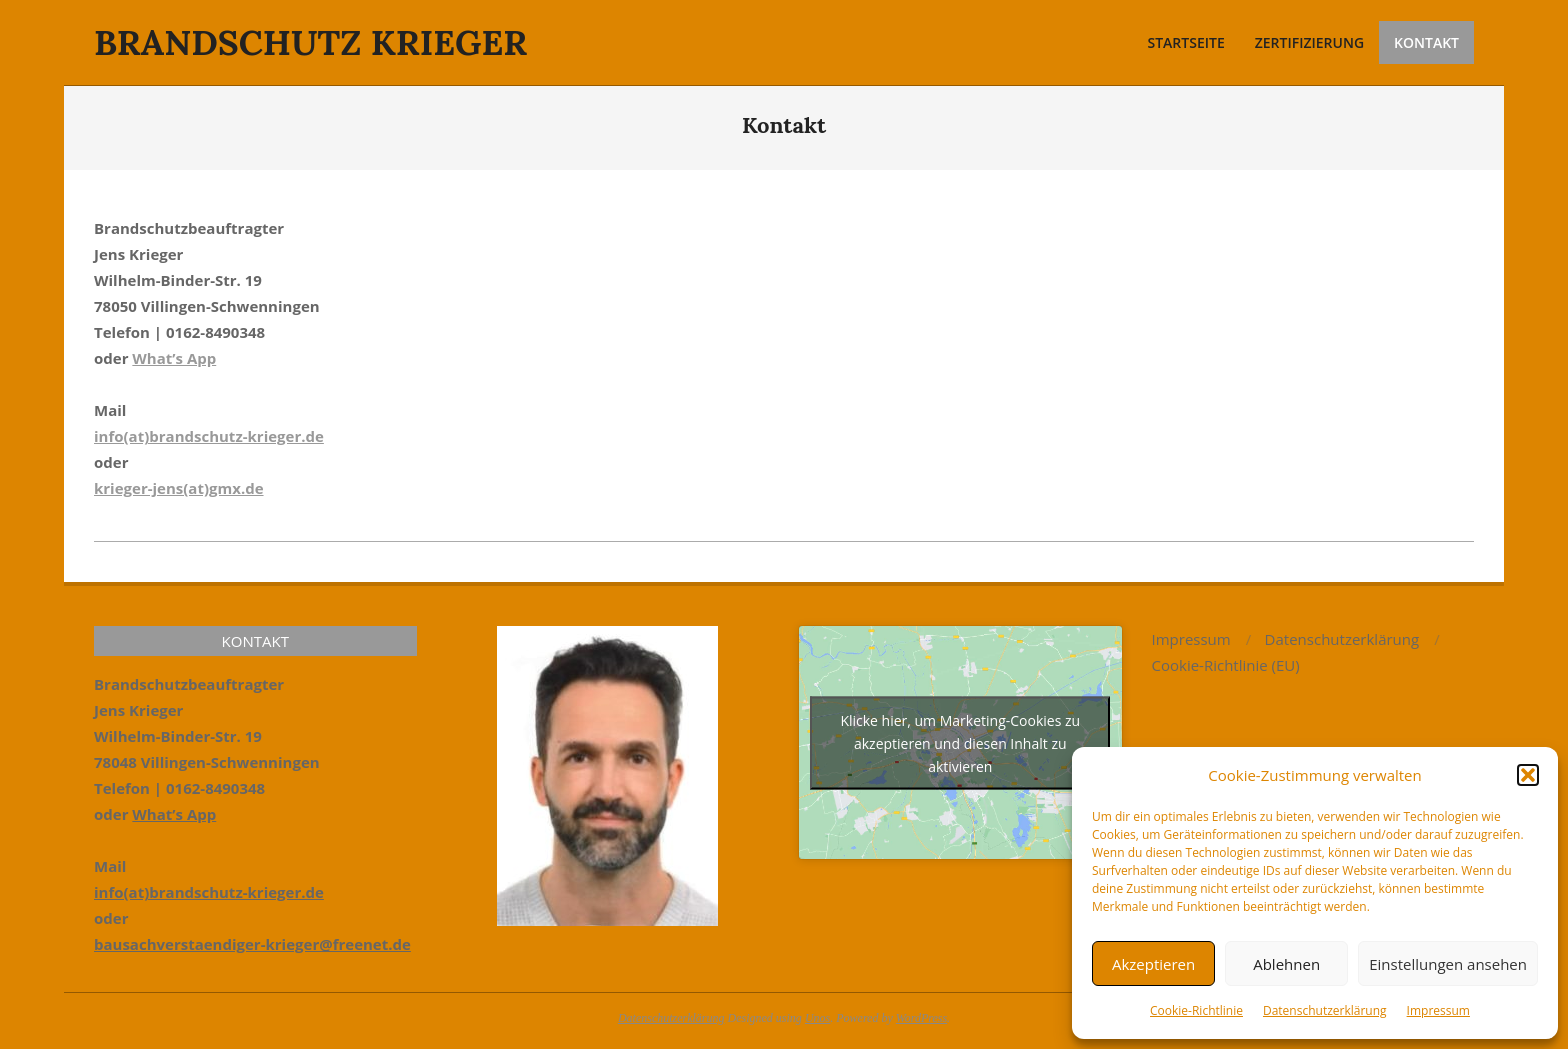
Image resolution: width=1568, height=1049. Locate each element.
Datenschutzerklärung (1325, 1010)
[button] (1528, 775)
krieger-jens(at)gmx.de (179, 488)
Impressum (1438, 1010)
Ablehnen (1286, 964)
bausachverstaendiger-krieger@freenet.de (252, 944)
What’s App (174, 358)
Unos (817, 1018)
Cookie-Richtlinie (1196, 1010)
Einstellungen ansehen (1448, 964)
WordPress (921, 1018)
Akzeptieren (1153, 964)
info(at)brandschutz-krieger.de (209, 436)
